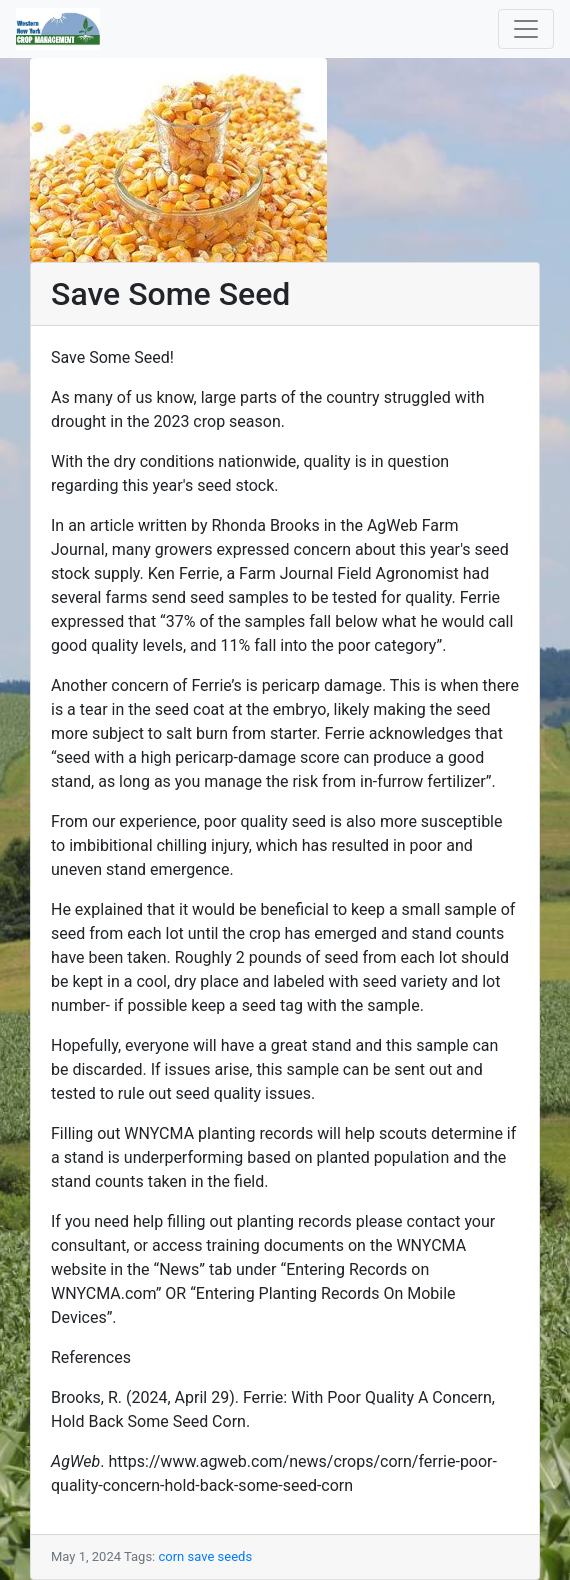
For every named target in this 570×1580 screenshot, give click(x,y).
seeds (235, 1556)
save (201, 1556)
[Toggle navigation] (526, 29)
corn (171, 1556)
